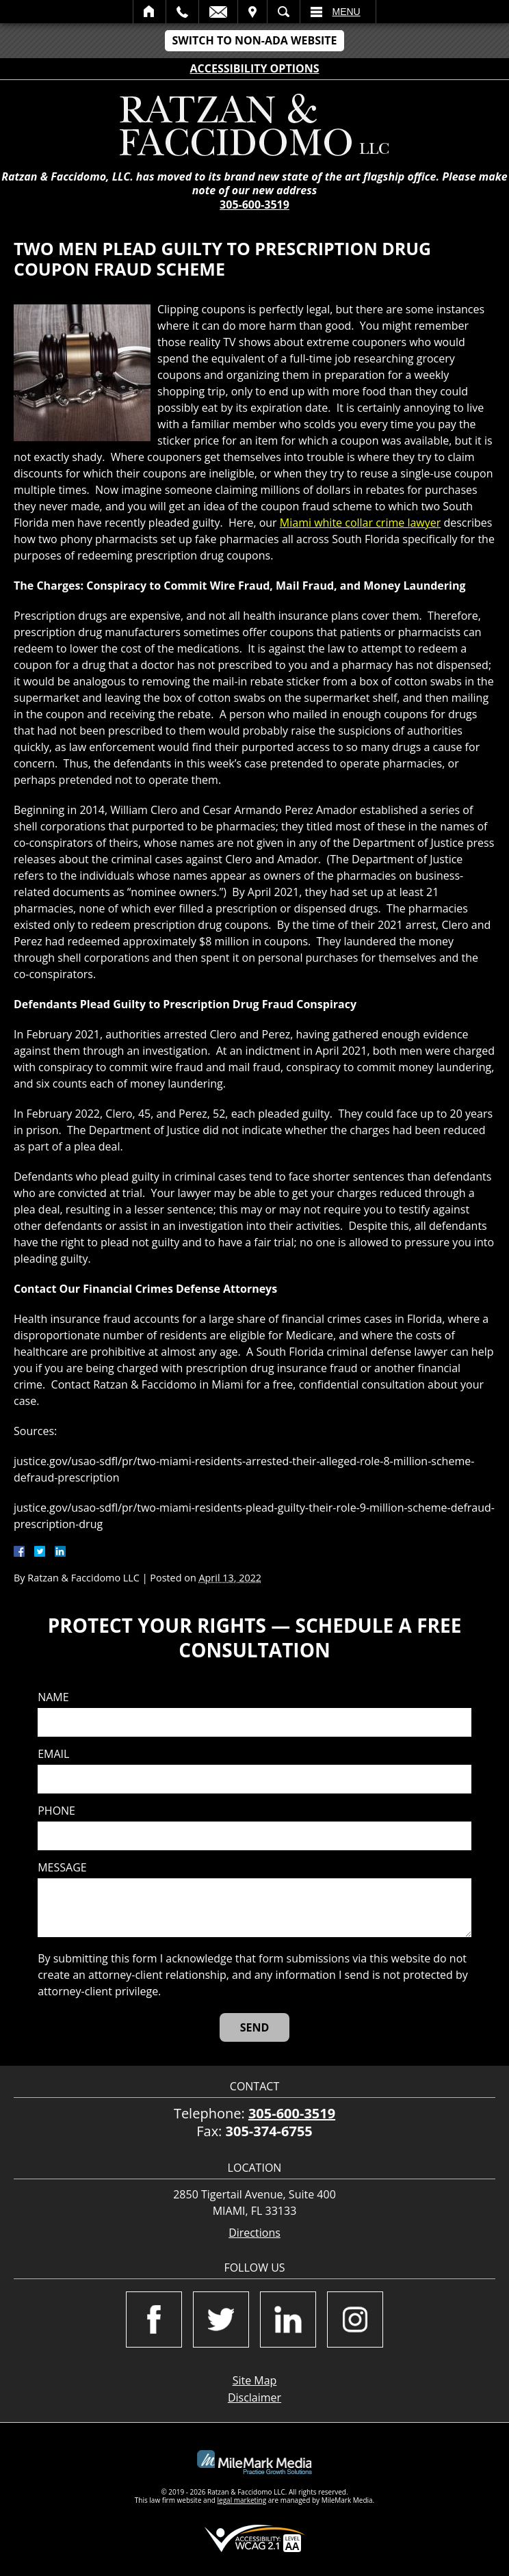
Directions (254, 2233)
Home (149, 11)
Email (218, 11)
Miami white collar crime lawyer (360, 522)
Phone (56, 1811)
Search (283, 11)
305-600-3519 (254, 204)
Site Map (255, 2380)
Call (182, 11)
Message (62, 1868)
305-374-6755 (269, 2131)
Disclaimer (254, 2397)
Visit (252, 11)
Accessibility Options (254, 68)
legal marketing (242, 2500)
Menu (346, 11)
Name (53, 1697)
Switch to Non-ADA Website (254, 40)
